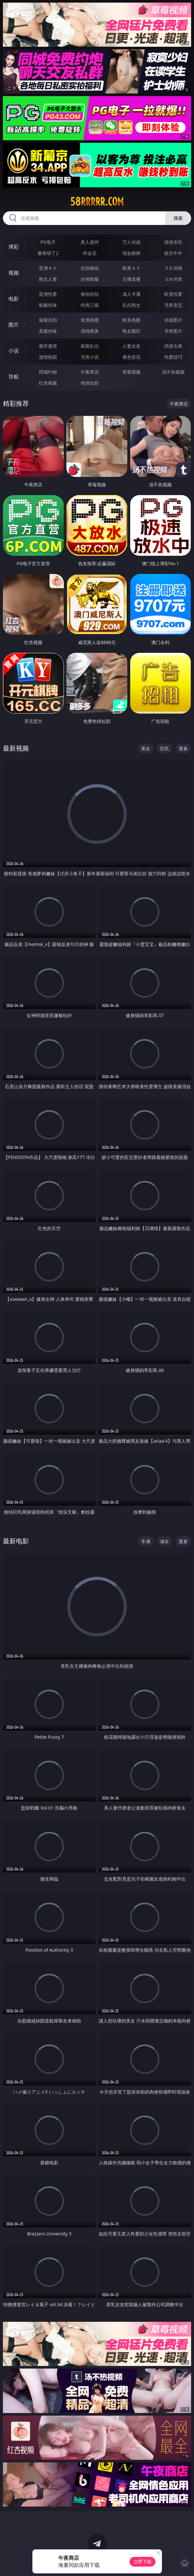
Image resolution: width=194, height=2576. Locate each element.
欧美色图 (131, 320)
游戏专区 (173, 242)
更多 (183, 748)
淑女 (164, 1541)
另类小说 (90, 357)
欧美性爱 (173, 294)
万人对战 (131, 242)
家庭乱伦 (90, 346)
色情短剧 (90, 383)
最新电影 (16, 1541)
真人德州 (90, 242)
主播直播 (131, 279)
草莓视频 (131, 372)
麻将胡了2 (48, 253)
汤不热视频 (173, 372)
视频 (13, 272)
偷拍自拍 (90, 294)
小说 (13, 350)
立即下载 (142, 2561)
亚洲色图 (90, 320)
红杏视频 (48, 383)
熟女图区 (131, 331)
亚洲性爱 (48, 294)
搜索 (178, 218)
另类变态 (173, 305)
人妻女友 (131, 346)
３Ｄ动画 (173, 268)
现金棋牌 (131, 253)
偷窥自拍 (48, 320)
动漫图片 (173, 320)
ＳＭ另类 (173, 279)
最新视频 (16, 748)
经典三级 (90, 305)
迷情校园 (48, 357)
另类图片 (173, 331)
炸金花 (90, 253)
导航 (13, 376)
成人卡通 (131, 294)
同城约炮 (48, 372)
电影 (13, 298)
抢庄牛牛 (173, 253)
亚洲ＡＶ (48, 268)
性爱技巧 (173, 357)
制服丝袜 (48, 305)
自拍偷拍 (90, 268)
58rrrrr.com (97, 201)
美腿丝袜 (48, 331)
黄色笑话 (131, 357)
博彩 (13, 246)
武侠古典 (173, 346)
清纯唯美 (90, 331)
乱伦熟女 (131, 305)
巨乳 (164, 748)
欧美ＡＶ (131, 268)
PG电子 (48, 242)
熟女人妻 (48, 279)
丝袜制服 (90, 279)
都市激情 (48, 346)
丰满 (145, 1541)
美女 (145, 748)
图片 (13, 324)
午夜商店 (90, 372)
